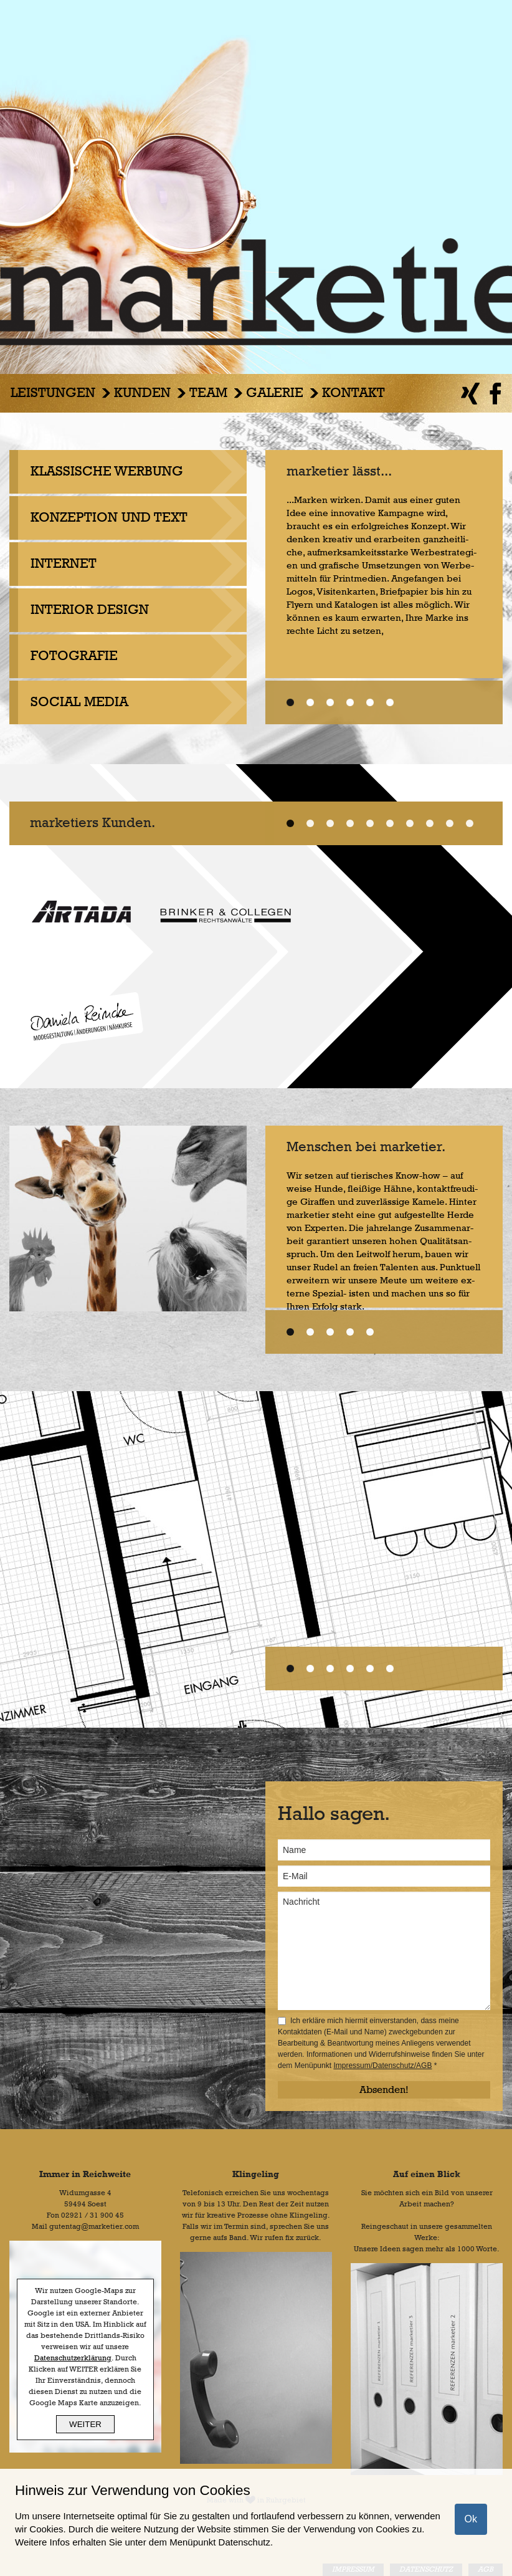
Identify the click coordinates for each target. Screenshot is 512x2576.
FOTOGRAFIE (74, 656)
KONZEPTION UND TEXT (109, 518)
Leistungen (53, 393)
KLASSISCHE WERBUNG (107, 472)
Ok (471, 2519)
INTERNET (64, 564)
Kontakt (353, 393)
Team (208, 393)
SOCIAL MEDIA (79, 702)
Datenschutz (244, 2542)
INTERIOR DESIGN (90, 610)
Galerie (274, 393)
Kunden (142, 393)
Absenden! (384, 2090)
